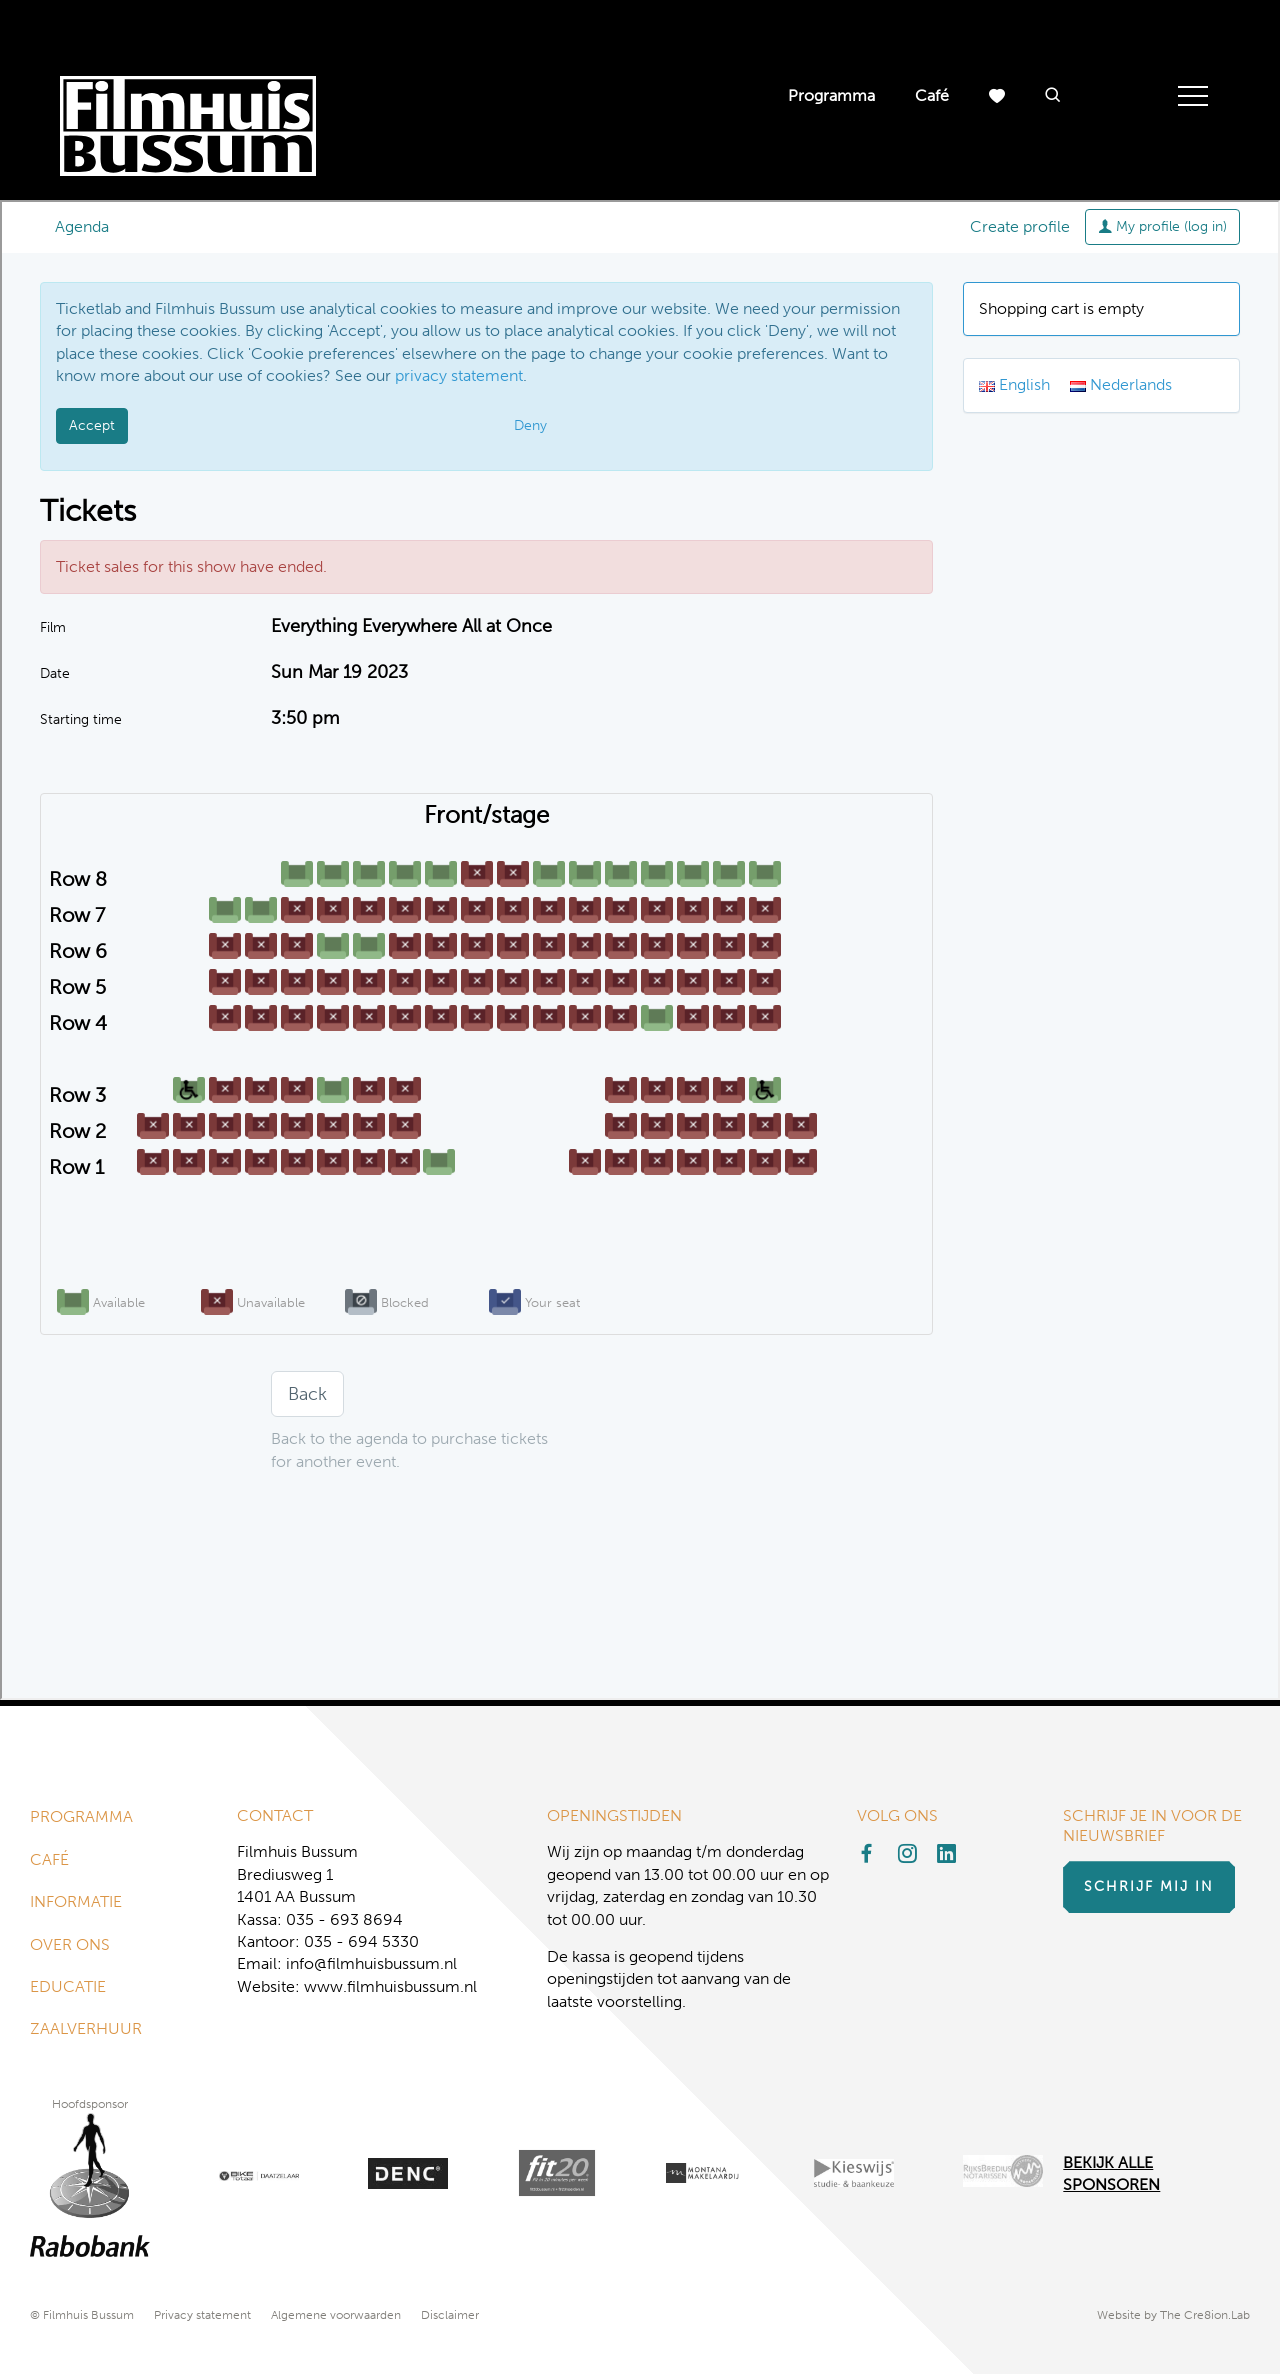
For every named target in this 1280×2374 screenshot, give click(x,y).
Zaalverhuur (86, 2028)
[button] (1053, 96)
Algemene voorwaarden (336, 2315)
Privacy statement (202, 2315)
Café (932, 95)
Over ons (70, 1944)
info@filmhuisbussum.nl (371, 1963)
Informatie (76, 1901)
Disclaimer (450, 2315)
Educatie (68, 1986)
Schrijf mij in (1149, 1886)
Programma (831, 95)
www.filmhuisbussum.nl (390, 1986)
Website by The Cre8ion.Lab (1173, 2315)
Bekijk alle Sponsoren (1111, 2173)
